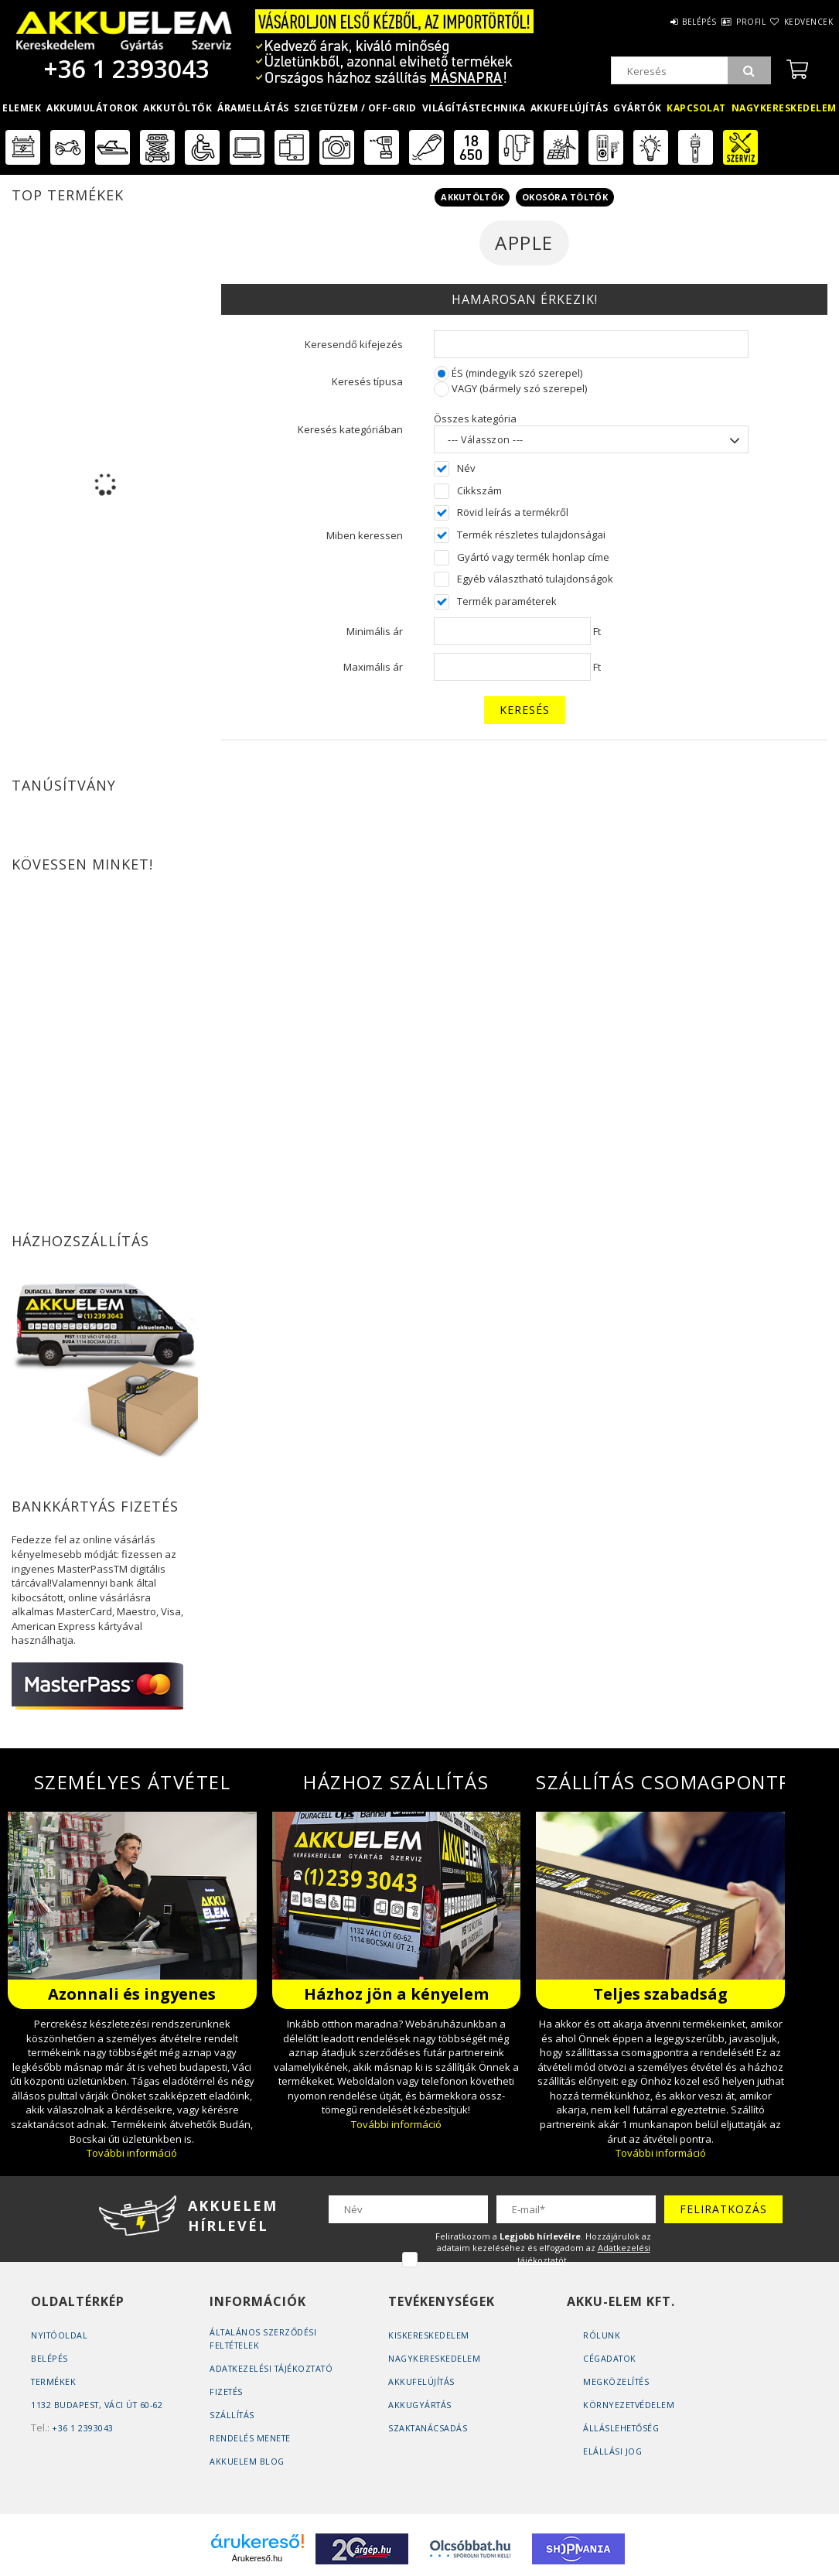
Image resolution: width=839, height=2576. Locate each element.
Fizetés (227, 2391)
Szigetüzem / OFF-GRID (355, 107)
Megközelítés (617, 2381)
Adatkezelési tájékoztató (274, 2368)
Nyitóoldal (60, 2335)
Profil (723, 21)
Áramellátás (253, 107)
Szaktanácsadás (428, 2428)
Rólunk (601, 2335)
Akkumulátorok (92, 107)
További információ (132, 2153)
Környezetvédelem (630, 2404)
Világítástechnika (474, 107)
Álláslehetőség (622, 2428)
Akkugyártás (421, 2404)
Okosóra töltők (565, 197)
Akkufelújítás (569, 107)
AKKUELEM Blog (247, 2461)
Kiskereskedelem (428, 2335)
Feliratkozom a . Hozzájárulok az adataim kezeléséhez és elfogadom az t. (543, 2248)
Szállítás (233, 2415)
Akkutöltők (177, 107)
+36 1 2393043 (124, 68)
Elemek (21, 107)
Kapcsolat (696, 107)
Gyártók (637, 107)
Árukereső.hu (257, 2558)
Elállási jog (613, 2451)
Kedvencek (799, 21)
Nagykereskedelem (784, 107)
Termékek (54, 2381)
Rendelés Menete (251, 2438)
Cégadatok (611, 2358)
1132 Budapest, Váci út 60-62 (99, 2404)
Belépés (653, 21)
